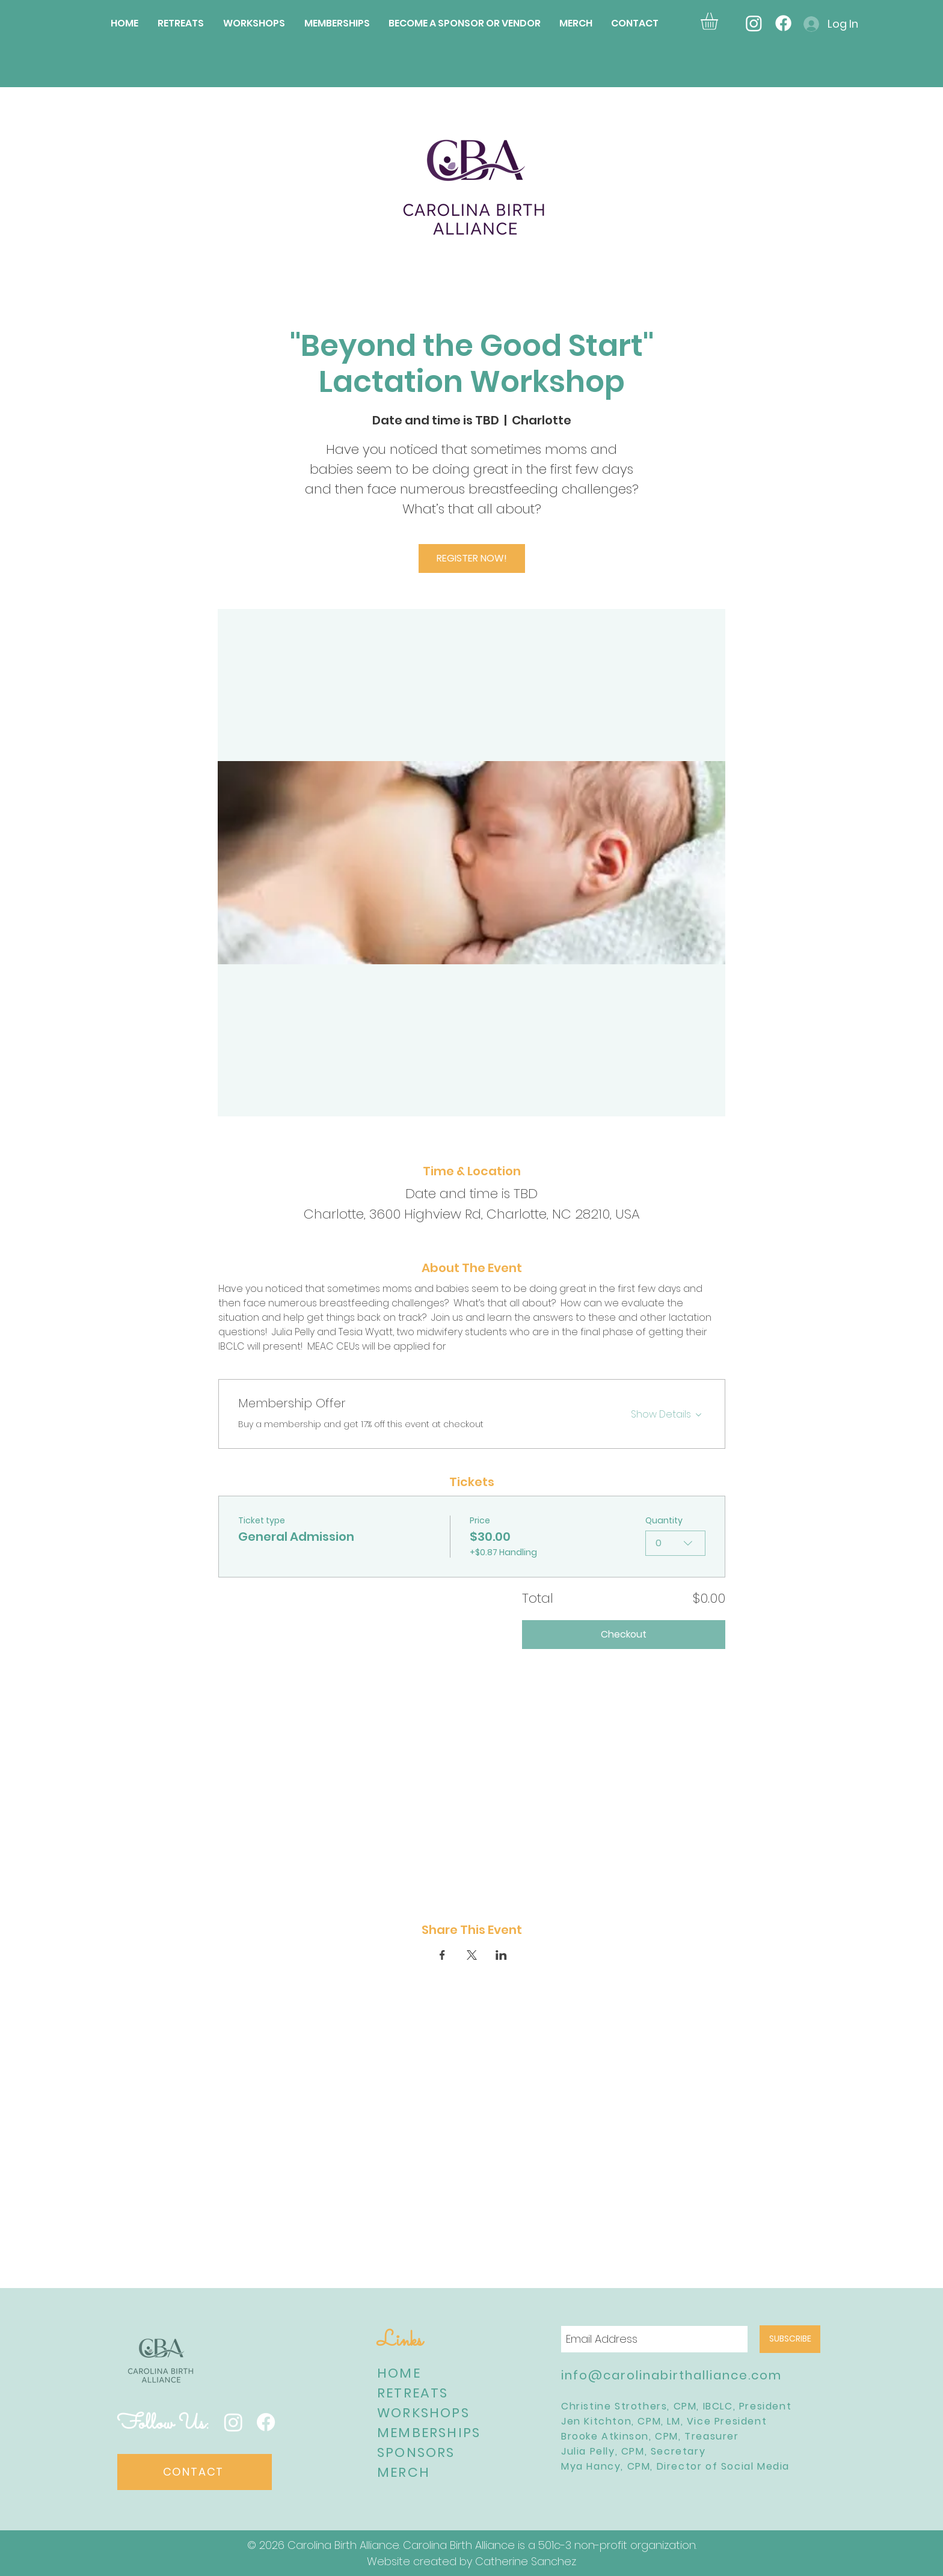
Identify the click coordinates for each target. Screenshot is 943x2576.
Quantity (664, 1521)
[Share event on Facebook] (442, 1955)
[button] (719, 21)
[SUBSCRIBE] (790, 2339)
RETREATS (413, 2393)
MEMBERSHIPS (429, 2432)
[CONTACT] (194, 2472)
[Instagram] (753, 23)
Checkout (624, 1634)
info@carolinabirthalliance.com (671, 2375)
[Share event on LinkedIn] (501, 1955)
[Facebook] (783, 23)
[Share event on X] (472, 1955)
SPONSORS (416, 2452)
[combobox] (675, 1543)
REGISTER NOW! (472, 558)
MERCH (403, 2472)
